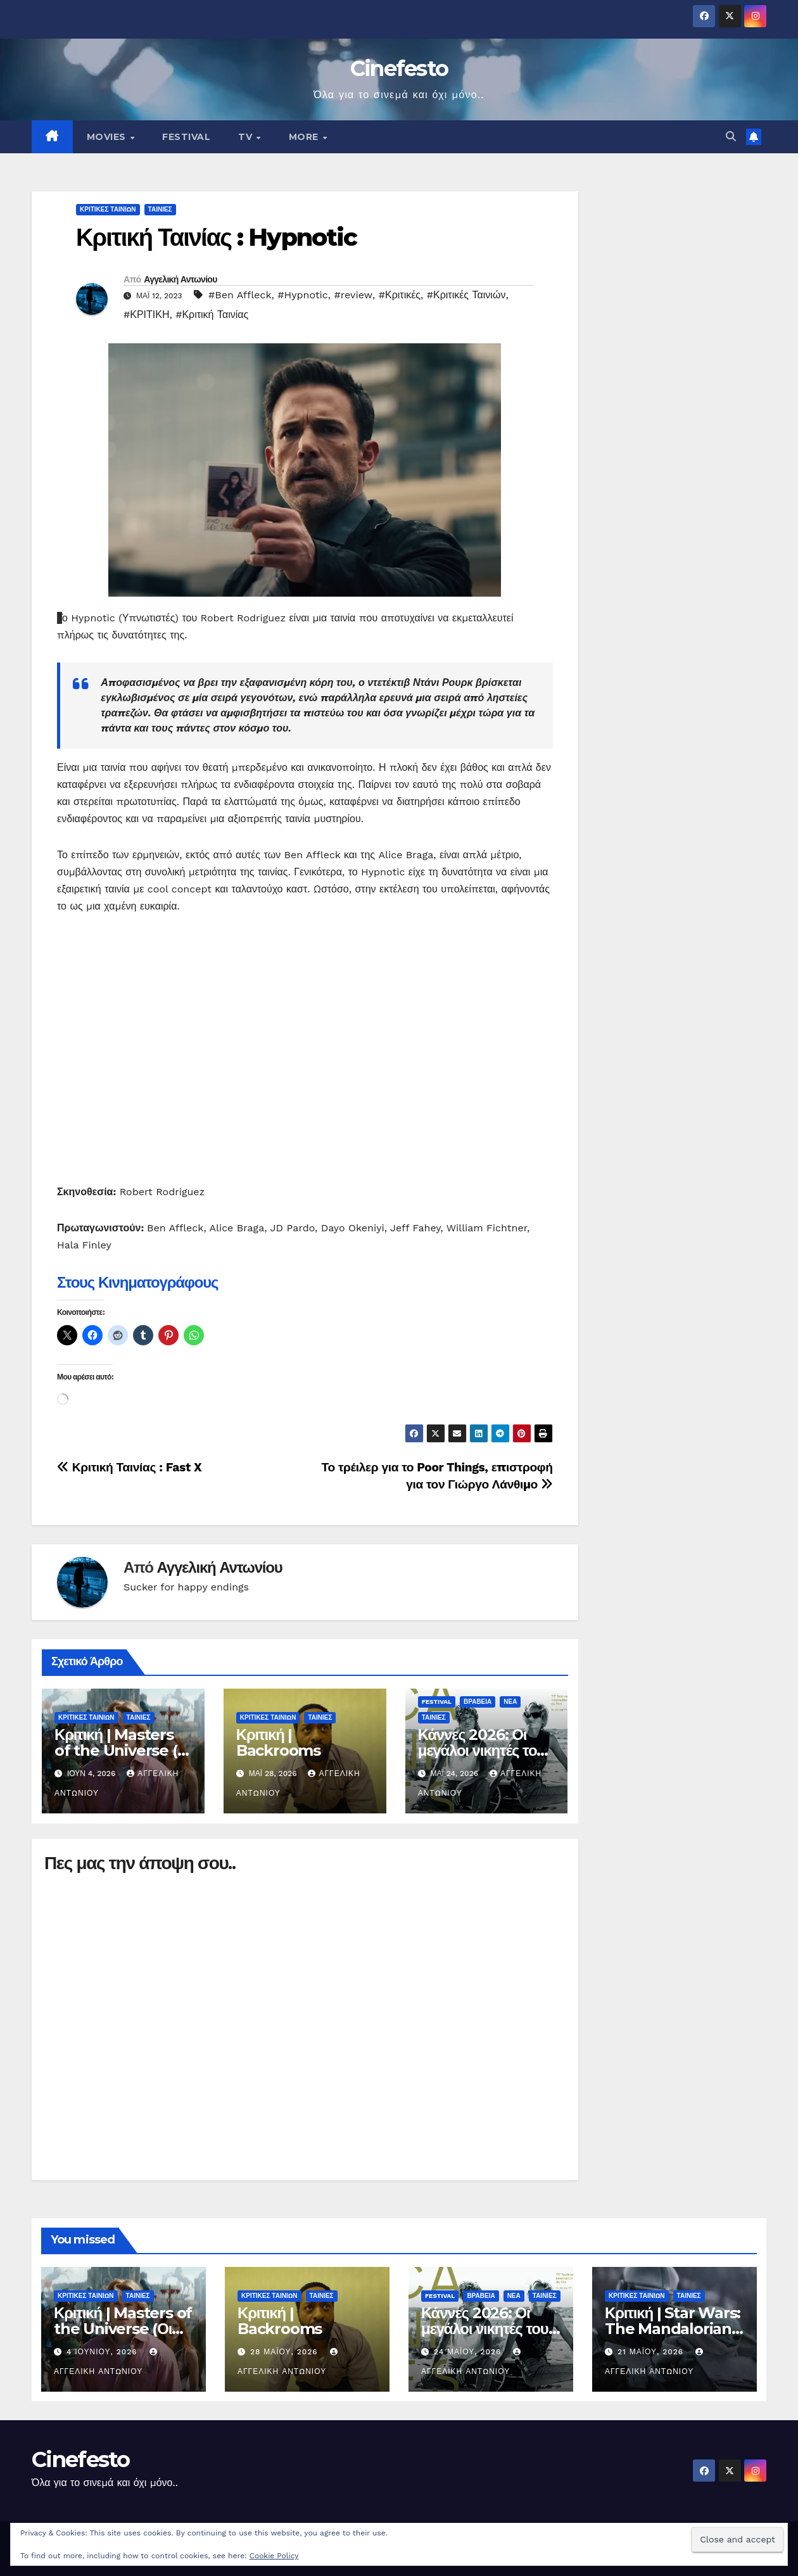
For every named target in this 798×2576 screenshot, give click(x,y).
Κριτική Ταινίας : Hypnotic (216, 237)
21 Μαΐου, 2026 (652, 2351)
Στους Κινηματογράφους (137, 1282)
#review (353, 295)
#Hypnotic (302, 295)
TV (246, 137)
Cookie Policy (274, 2555)
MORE (305, 137)
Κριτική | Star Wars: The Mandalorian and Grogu (672, 2329)
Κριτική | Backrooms (278, 1742)
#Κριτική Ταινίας (211, 314)
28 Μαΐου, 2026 (285, 2351)
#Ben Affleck (240, 295)
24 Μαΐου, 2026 (469, 2351)
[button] (731, 136)
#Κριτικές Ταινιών (466, 295)
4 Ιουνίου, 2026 (103, 2351)
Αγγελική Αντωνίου (180, 279)
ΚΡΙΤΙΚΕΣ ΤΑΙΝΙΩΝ (108, 209)
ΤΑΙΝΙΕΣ (160, 209)
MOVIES (108, 137)
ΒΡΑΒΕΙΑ (477, 1701)
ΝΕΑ (510, 1701)
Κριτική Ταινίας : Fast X (129, 1467)
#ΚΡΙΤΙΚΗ (146, 314)
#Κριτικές (400, 295)
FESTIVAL (186, 137)
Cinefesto (399, 68)
